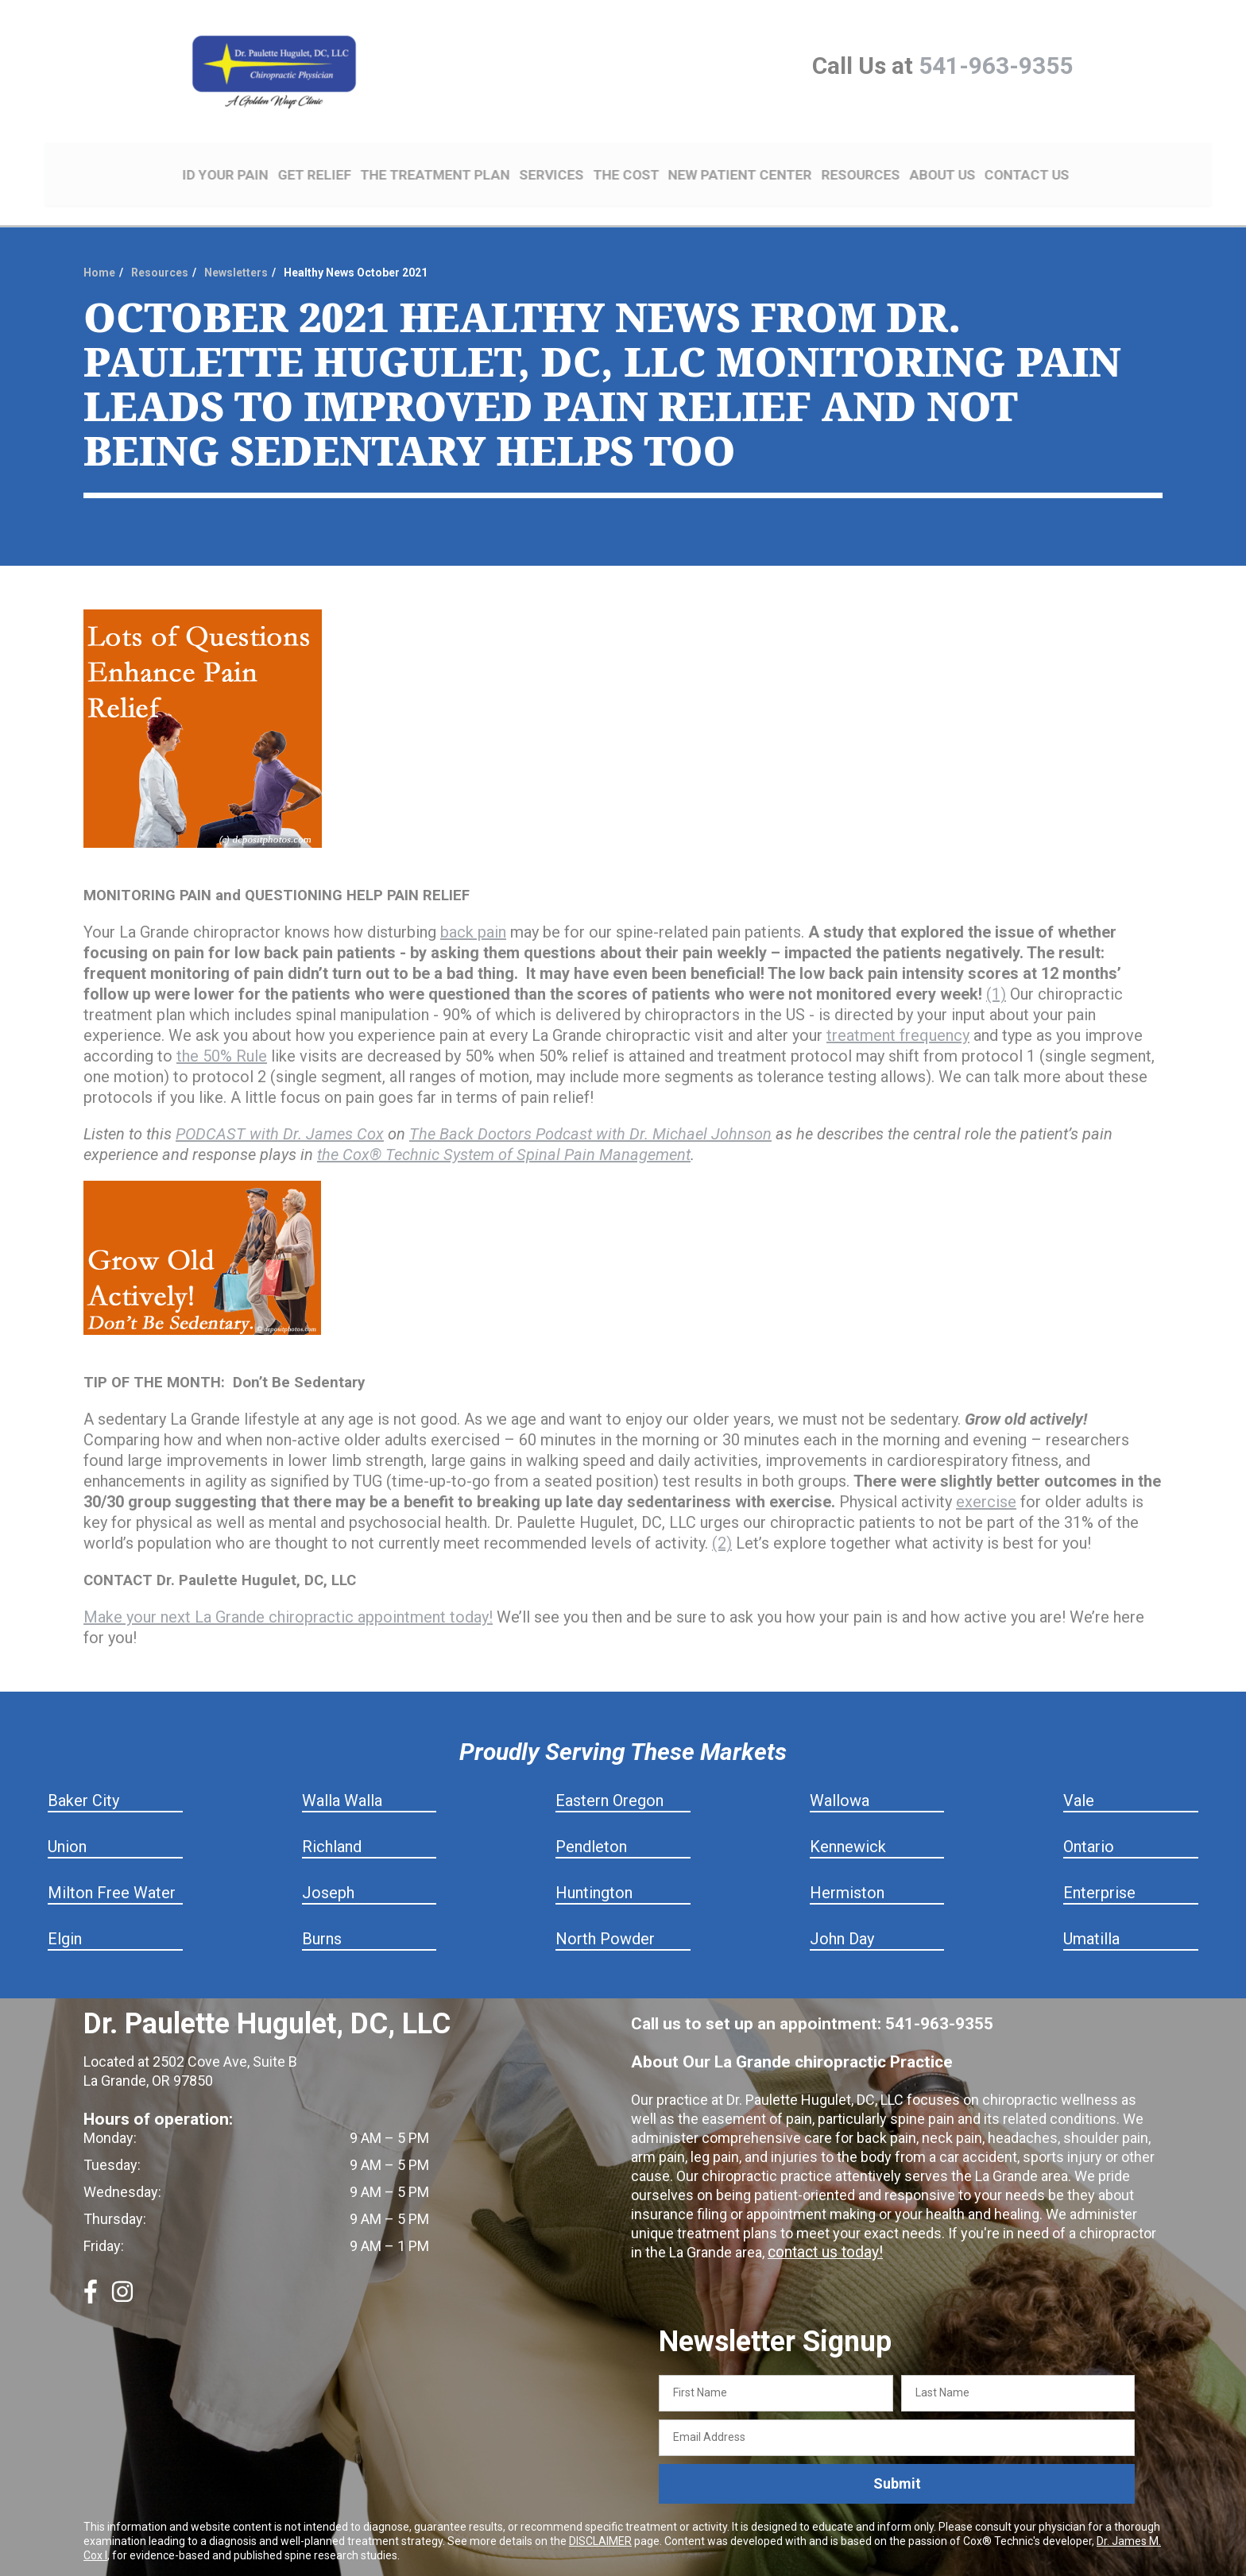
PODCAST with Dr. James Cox (280, 1107)
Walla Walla (342, 1774)
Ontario (1088, 1820)
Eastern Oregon (609, 1774)
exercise (986, 1475)
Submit (897, 2457)
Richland (332, 1820)
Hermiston (847, 1866)
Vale (1078, 1774)
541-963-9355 (996, 65)
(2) (722, 1516)
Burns (322, 1912)
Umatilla (1091, 1912)
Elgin (65, 1912)
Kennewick (848, 1820)
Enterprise (1099, 1866)
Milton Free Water (112, 1866)
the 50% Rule (221, 1029)
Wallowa (839, 1774)
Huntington (594, 1866)
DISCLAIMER (600, 2514)
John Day (842, 1912)
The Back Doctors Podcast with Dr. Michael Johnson (590, 1107)
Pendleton (591, 1820)
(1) (996, 967)
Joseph (328, 1866)
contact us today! (822, 2226)
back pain (473, 905)
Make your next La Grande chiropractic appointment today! (288, 1590)
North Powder (605, 1912)
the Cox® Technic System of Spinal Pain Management (504, 1128)
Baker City (83, 1774)
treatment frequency (897, 1009)
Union (67, 1820)
